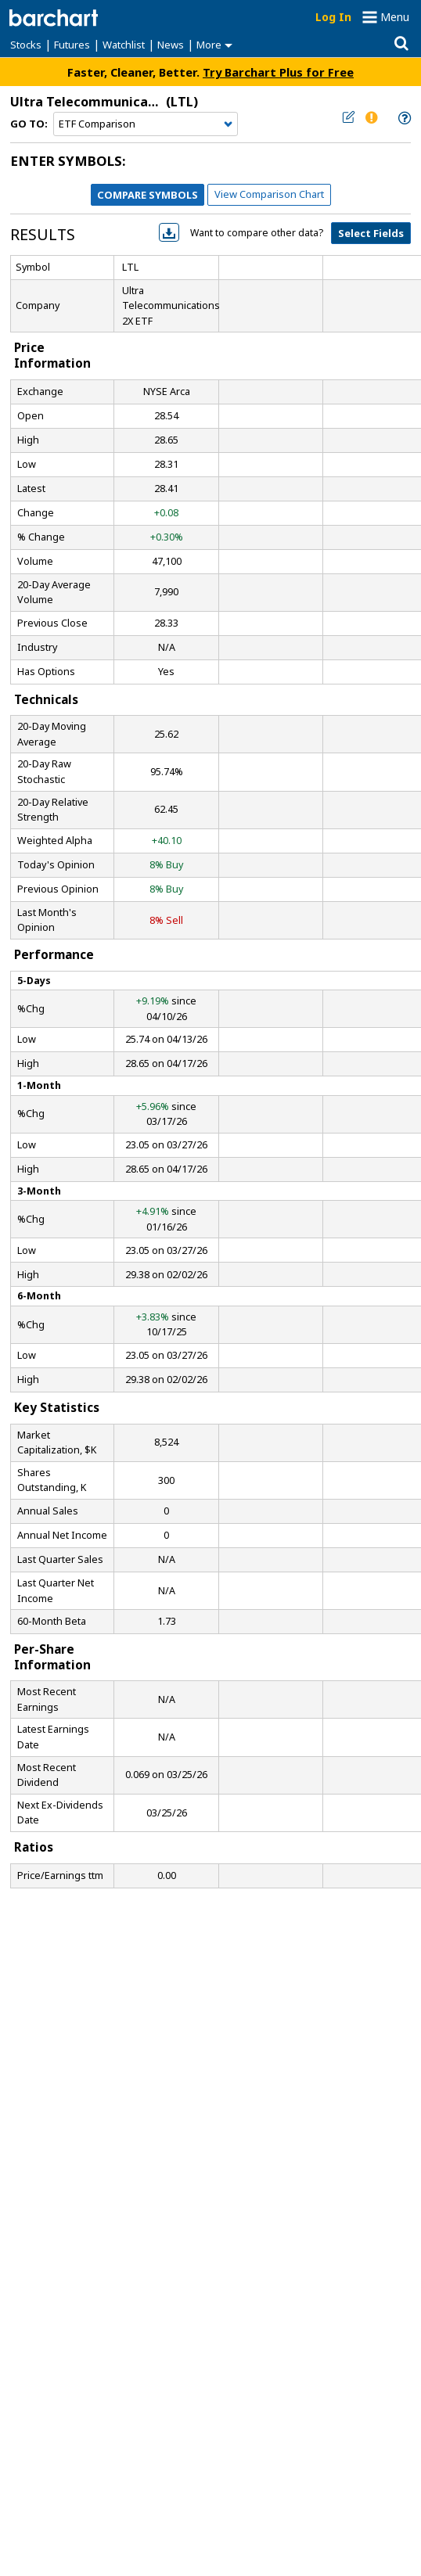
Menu (394, 16)
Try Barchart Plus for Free (278, 72)
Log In (333, 16)
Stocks (25, 45)
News (170, 45)
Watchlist (124, 45)
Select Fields (371, 233)
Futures (72, 45)
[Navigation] (145, 124)
